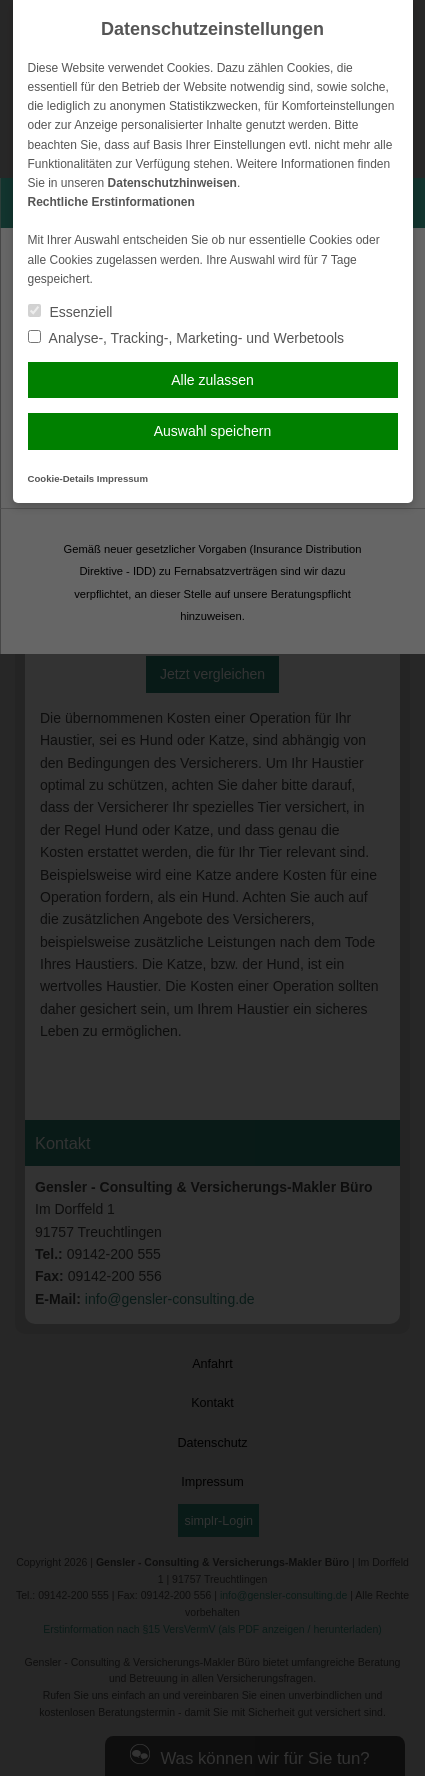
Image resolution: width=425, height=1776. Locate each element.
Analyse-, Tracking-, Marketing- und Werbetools (186, 338)
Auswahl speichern (213, 431)
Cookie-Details (61, 478)
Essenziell (70, 312)
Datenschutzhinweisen (172, 183)
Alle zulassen (212, 380)
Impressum (122, 478)
